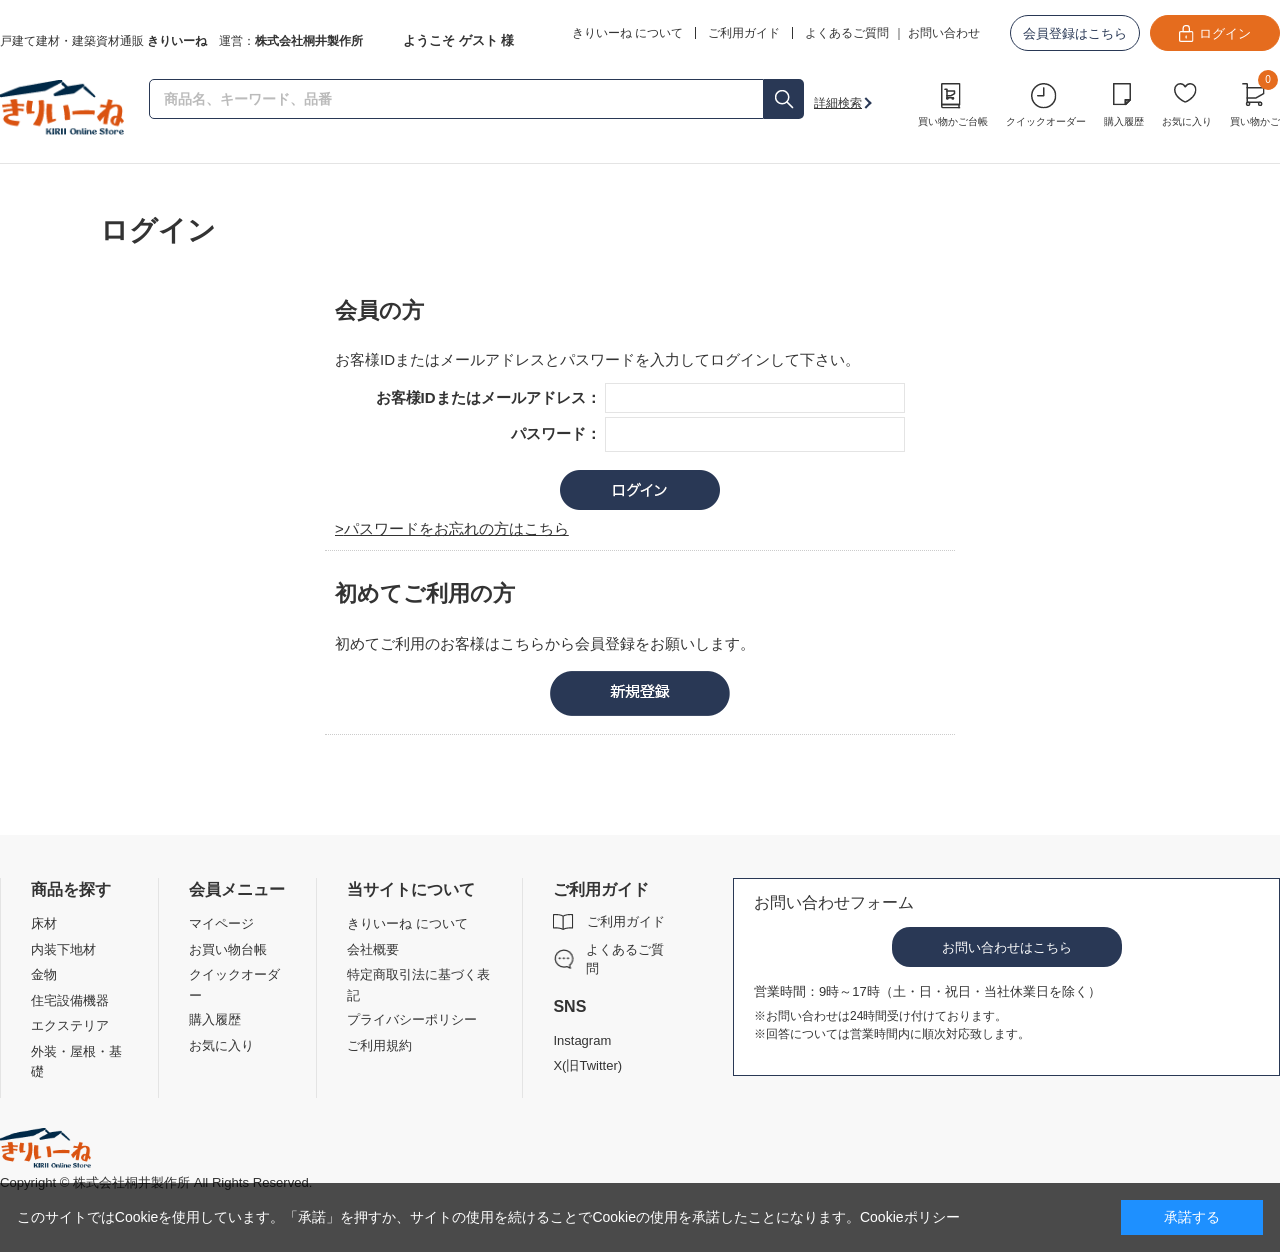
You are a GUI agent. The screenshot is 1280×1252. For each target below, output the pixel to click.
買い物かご (1255, 102)
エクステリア (70, 1025)
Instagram (582, 1040)
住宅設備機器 (70, 1000)
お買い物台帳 (228, 949)
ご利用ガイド (626, 921)
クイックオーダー (1046, 121)
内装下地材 (63, 949)
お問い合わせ (944, 33)
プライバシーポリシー (412, 1019)
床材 (44, 923)
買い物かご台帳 (953, 121)
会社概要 (373, 949)
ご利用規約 (379, 1045)
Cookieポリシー (910, 1217)
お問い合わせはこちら (1007, 947)
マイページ (221, 923)
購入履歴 (1124, 121)
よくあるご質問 (847, 33)
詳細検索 (838, 103)
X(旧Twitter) (587, 1065)
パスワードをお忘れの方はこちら (456, 528)
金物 (44, 974)
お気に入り (1187, 121)
